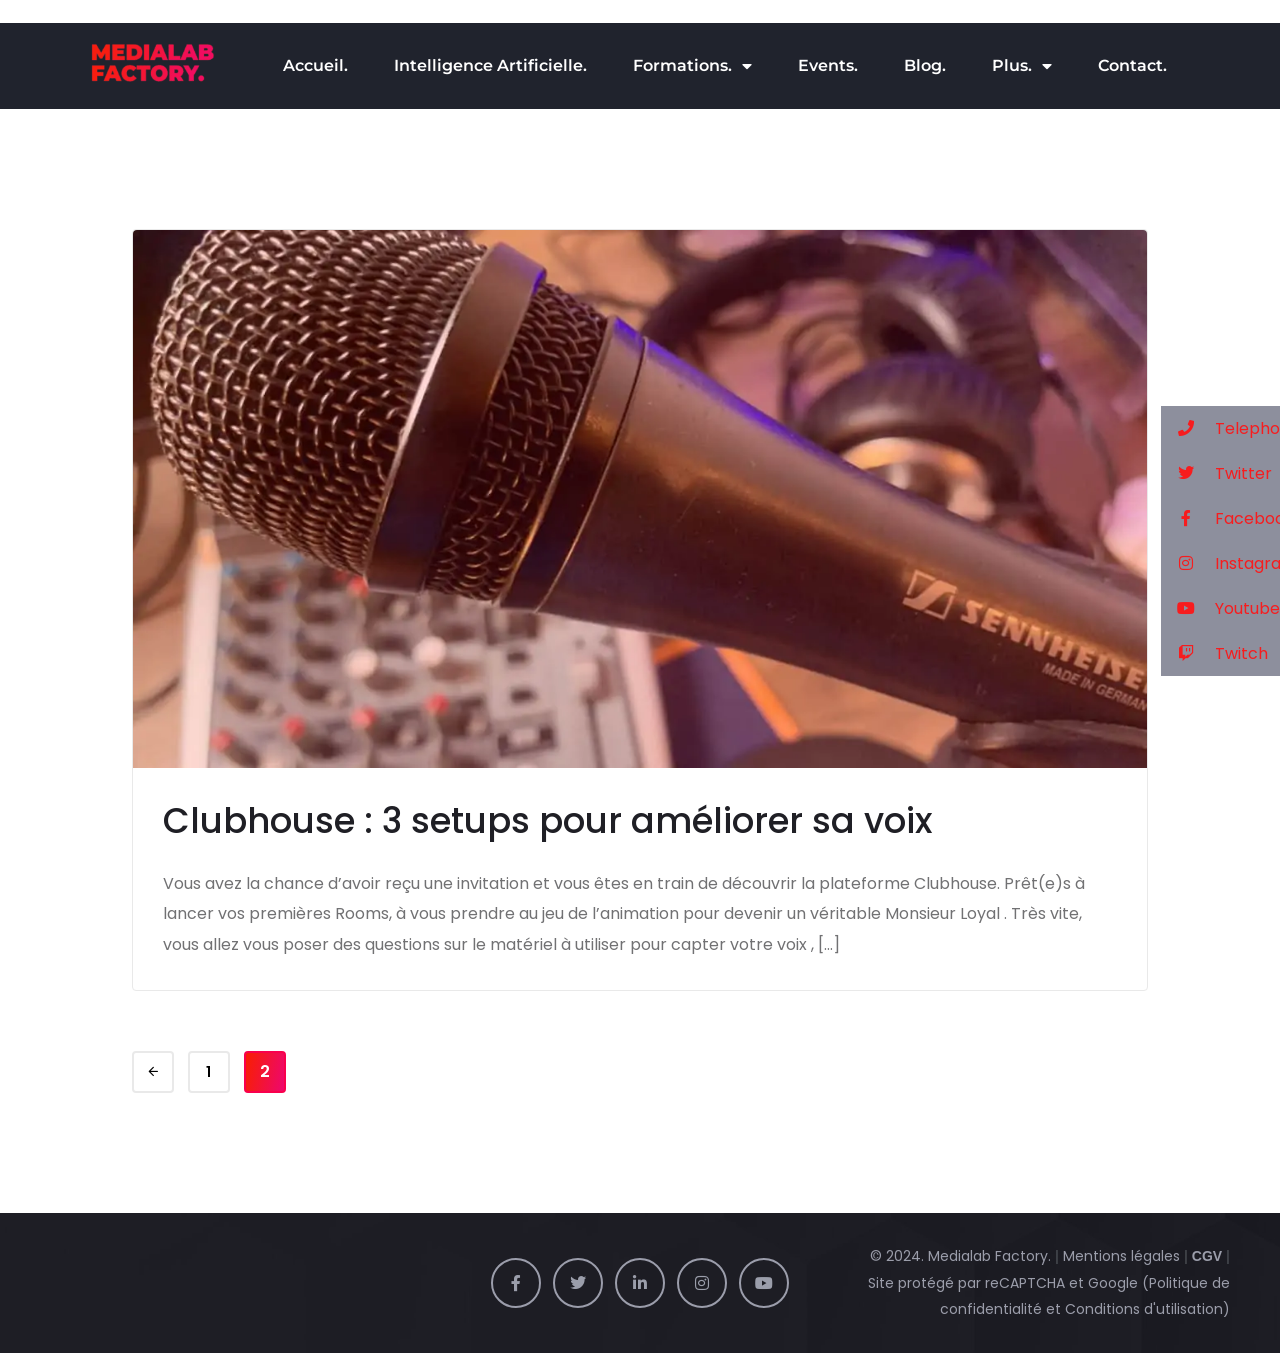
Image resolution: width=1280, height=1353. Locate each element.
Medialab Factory (988, 1256)
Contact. (1132, 65)
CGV (1207, 1256)
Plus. (1022, 66)
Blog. (925, 65)
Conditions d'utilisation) (1147, 1309)
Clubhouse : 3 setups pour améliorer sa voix (547, 820)
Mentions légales (1121, 1256)
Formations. (692, 66)
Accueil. (315, 65)
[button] (1220, 428)
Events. (828, 65)
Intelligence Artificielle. (490, 65)
